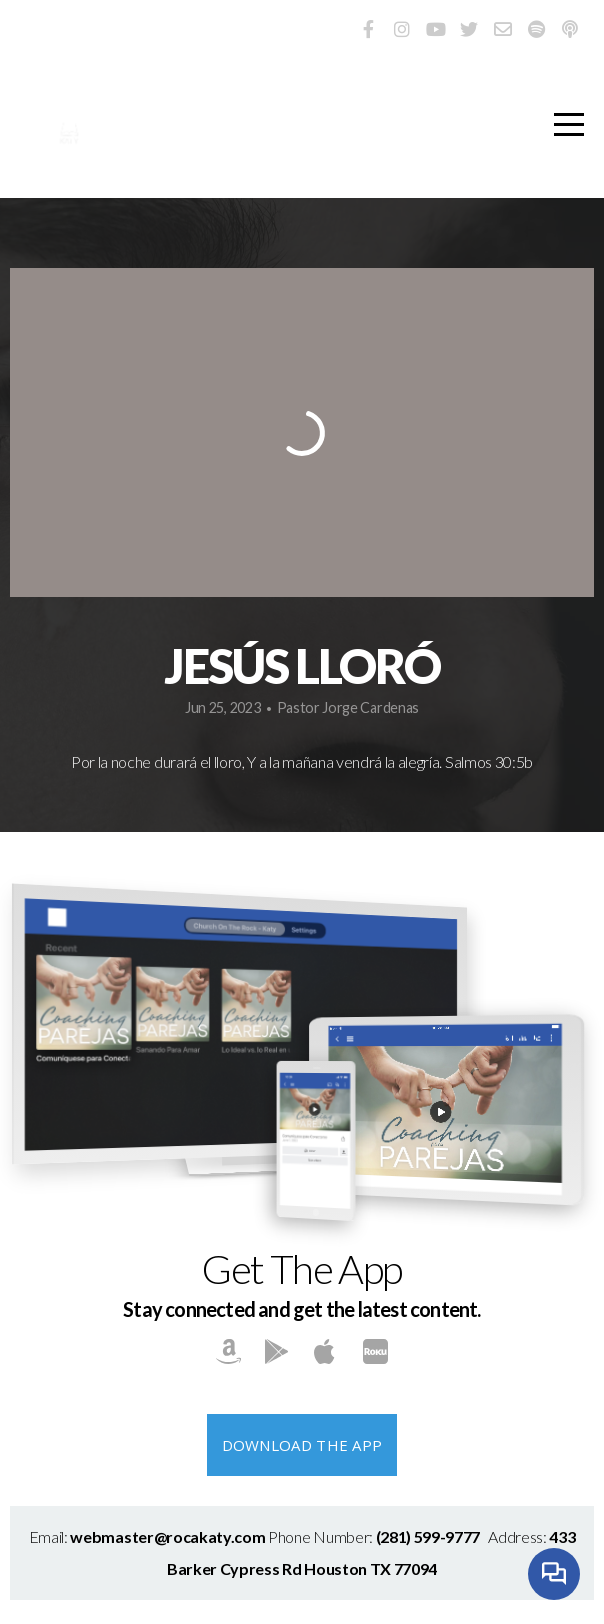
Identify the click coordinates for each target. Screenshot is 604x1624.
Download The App (302, 1445)
